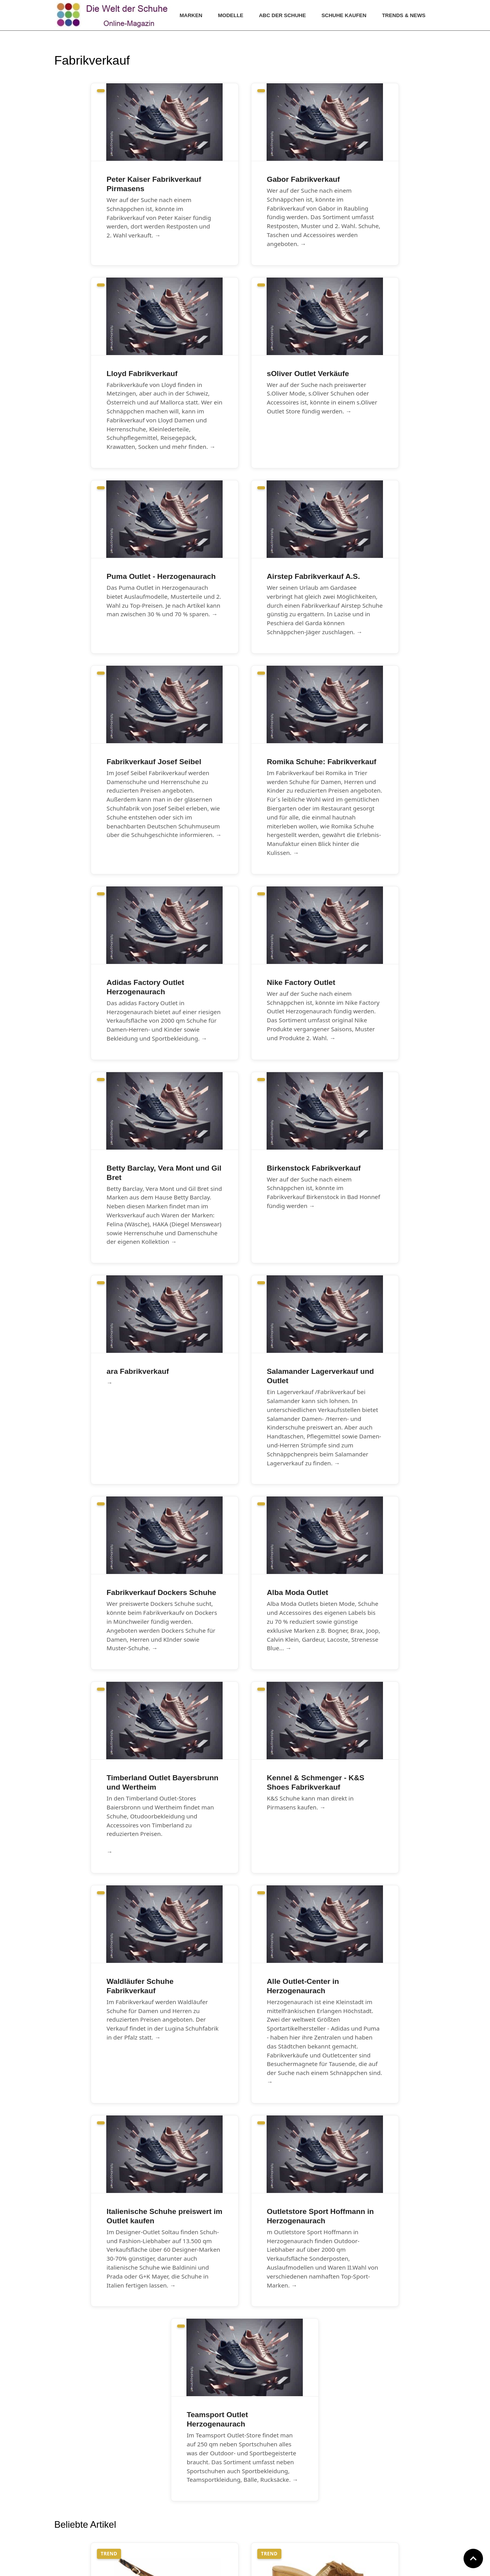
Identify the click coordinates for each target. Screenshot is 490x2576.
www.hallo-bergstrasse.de (233, 2565)
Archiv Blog (158, 2527)
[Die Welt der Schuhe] (113, 15)
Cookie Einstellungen (291, 2527)
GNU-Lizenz (279, 2516)
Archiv (152, 2495)
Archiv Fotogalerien (168, 2516)
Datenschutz (281, 2506)
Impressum (279, 2495)
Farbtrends (158, 2506)
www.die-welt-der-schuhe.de (283, 2565)
